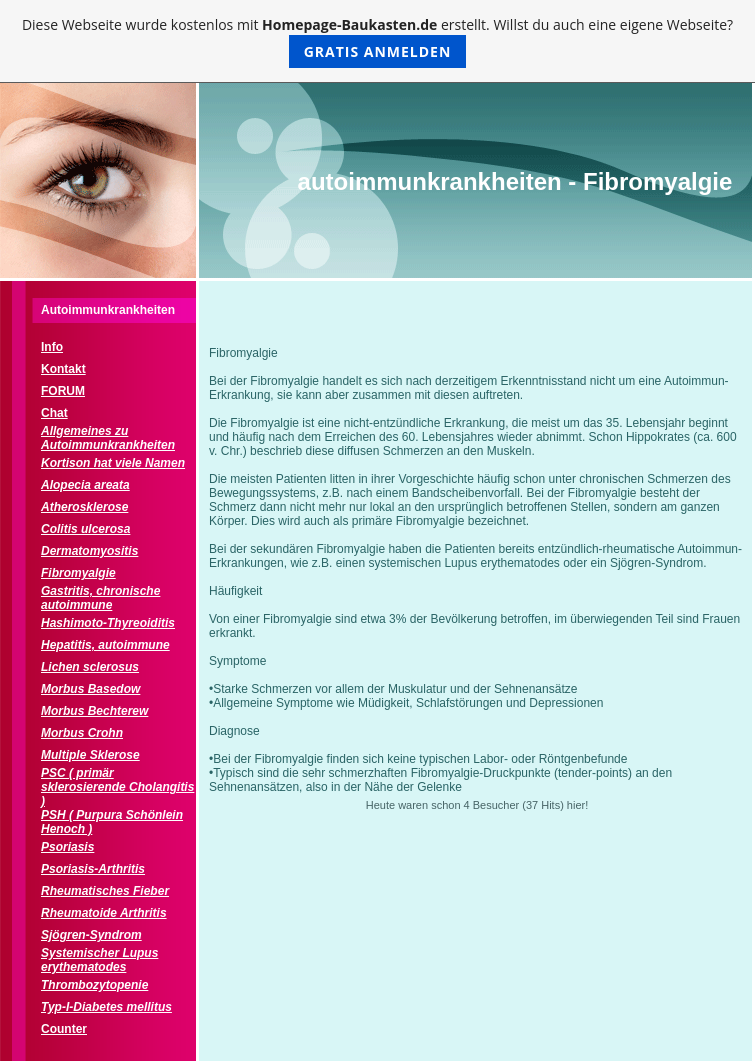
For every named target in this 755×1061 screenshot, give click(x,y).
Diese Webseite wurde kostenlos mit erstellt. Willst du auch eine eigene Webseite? (377, 41)
